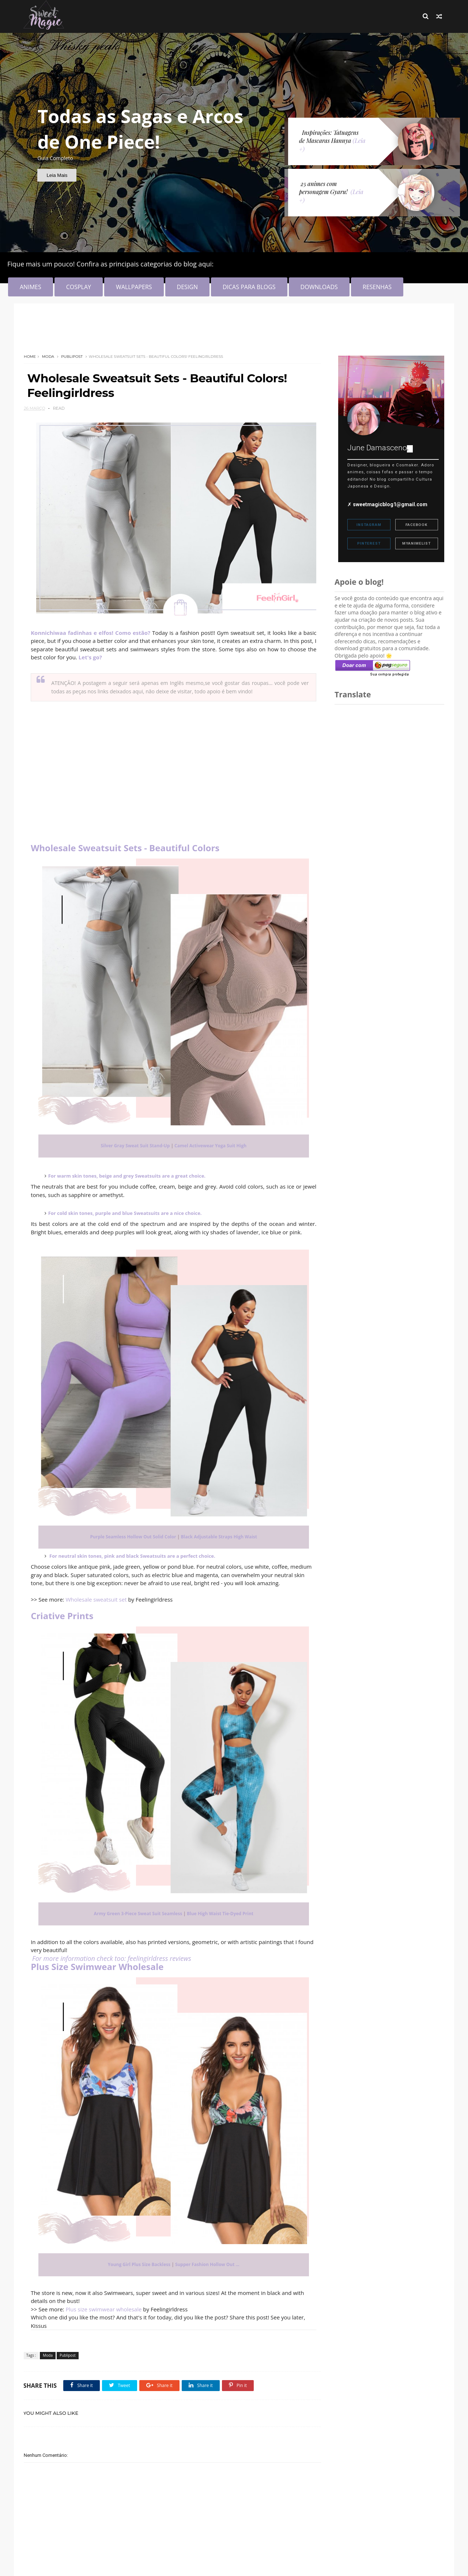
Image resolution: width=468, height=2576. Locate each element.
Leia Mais (56, 175)
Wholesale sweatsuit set (96, 1596)
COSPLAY (78, 287)
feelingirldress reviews (160, 1955)
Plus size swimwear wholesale (104, 2306)
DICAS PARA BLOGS (249, 287)
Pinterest (369, 543)
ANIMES (30, 287)
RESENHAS (377, 287)
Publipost (72, 356)
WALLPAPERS (134, 287)
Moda (48, 356)
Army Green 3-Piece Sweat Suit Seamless (136, 1910)
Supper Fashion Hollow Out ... (205, 2261)
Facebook (416, 525)
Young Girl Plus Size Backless (137, 2261)
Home (30, 356)
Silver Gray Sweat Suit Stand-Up (133, 1142)
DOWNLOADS (319, 287)
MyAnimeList (416, 543)
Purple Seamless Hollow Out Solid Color (131, 1533)
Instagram (368, 525)
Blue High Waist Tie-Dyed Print (218, 1910)
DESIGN (187, 287)
